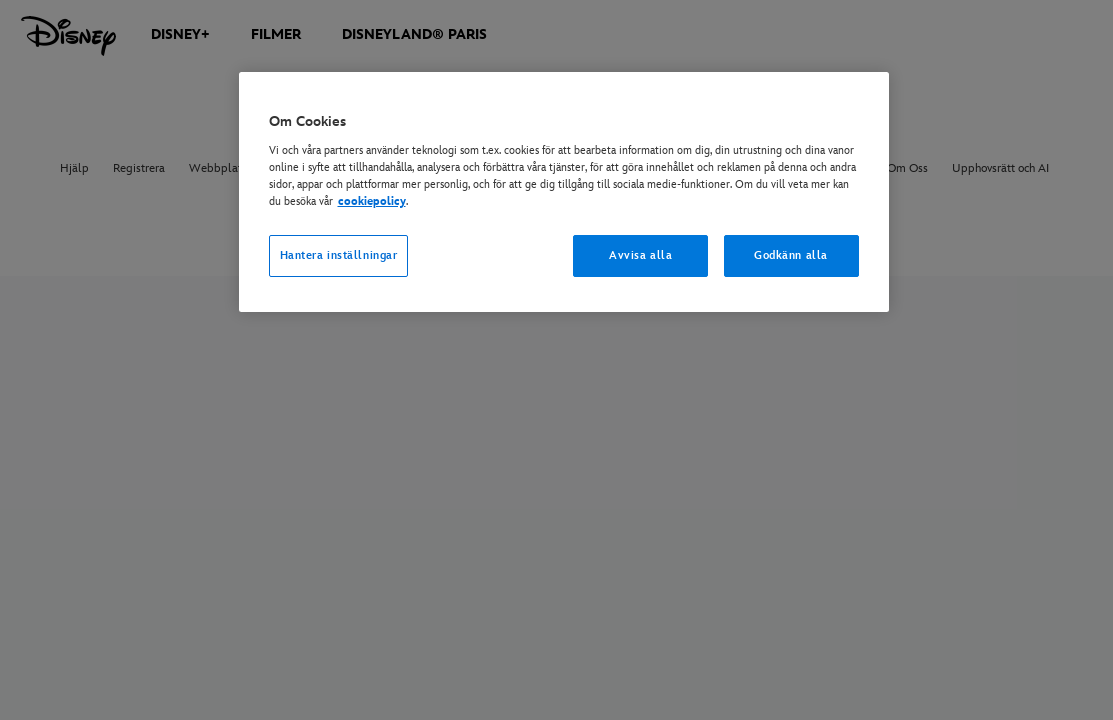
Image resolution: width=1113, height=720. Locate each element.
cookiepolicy (372, 201)
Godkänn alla (791, 255)
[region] (564, 192)
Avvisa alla (640, 255)
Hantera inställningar (339, 255)
